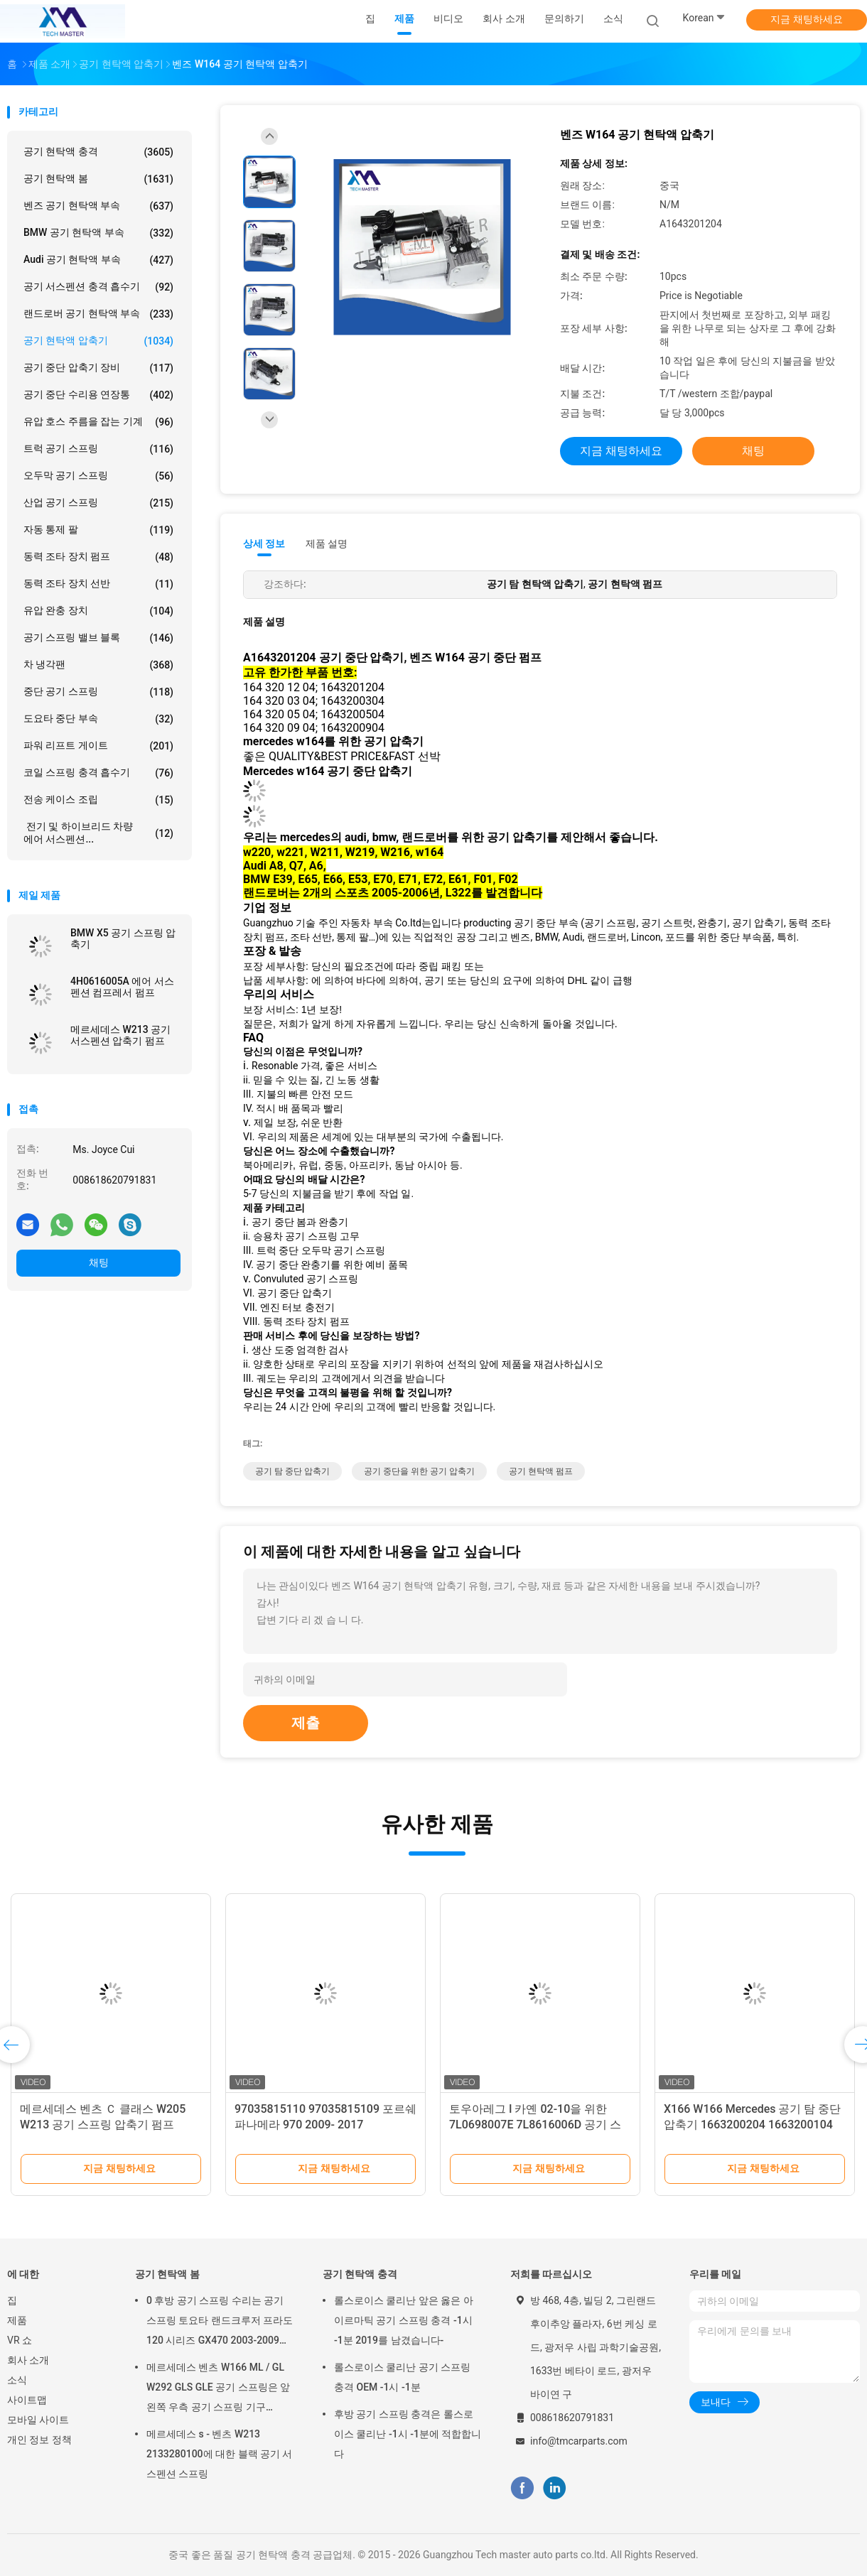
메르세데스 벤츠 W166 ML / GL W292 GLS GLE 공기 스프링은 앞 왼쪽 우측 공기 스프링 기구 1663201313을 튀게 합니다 (218, 2389)
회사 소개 (28, 2360)
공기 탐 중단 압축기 (292, 1471)
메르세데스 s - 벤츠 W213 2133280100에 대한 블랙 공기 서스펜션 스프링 (219, 2453)
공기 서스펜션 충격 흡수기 (98, 287)
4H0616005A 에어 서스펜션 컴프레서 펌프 (122, 986)
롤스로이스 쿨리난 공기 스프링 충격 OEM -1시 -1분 (402, 2377)
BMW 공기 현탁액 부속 (98, 233)
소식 (17, 2380)
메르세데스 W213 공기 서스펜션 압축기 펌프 (120, 1035)
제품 (17, 2320)
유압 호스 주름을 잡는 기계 (98, 422)
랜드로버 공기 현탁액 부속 (98, 314)
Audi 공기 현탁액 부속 (98, 260)
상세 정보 (264, 543)
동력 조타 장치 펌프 (98, 557)
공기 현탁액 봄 (98, 179)
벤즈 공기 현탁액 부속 (98, 206)
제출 (305, 1722)
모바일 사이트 (38, 2419)
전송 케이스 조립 (98, 800)
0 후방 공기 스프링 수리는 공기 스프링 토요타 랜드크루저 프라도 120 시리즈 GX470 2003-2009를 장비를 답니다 (219, 2322)
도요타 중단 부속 (98, 719)
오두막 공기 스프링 (98, 476)
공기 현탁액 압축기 (98, 341)
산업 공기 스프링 (98, 503)
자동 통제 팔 (98, 530)
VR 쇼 (19, 2340)
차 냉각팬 (98, 665)
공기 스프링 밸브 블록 (98, 638)
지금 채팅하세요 (806, 19)
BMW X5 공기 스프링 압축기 (123, 938)
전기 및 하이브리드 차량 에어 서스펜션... (98, 833)
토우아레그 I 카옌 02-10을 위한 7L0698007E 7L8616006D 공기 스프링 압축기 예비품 (535, 2124)
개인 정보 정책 (39, 2439)
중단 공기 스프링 (98, 692)
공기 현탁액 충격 (98, 152)
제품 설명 (327, 543)
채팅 (99, 1262)
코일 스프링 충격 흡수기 (98, 773)
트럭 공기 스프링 (98, 449)
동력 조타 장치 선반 (98, 584)
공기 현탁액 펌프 (541, 1471)
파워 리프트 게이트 (98, 746)
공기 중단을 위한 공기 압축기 (419, 1471)
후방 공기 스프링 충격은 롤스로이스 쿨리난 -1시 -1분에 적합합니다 (407, 2433)
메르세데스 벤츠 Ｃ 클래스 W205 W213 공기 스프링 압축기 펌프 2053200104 (102, 2124)
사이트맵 (27, 2399)
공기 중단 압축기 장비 (98, 368)
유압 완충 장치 (98, 611)
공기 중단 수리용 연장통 (98, 395)
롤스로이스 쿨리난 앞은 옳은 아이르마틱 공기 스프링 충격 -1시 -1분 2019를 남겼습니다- (403, 2320)
